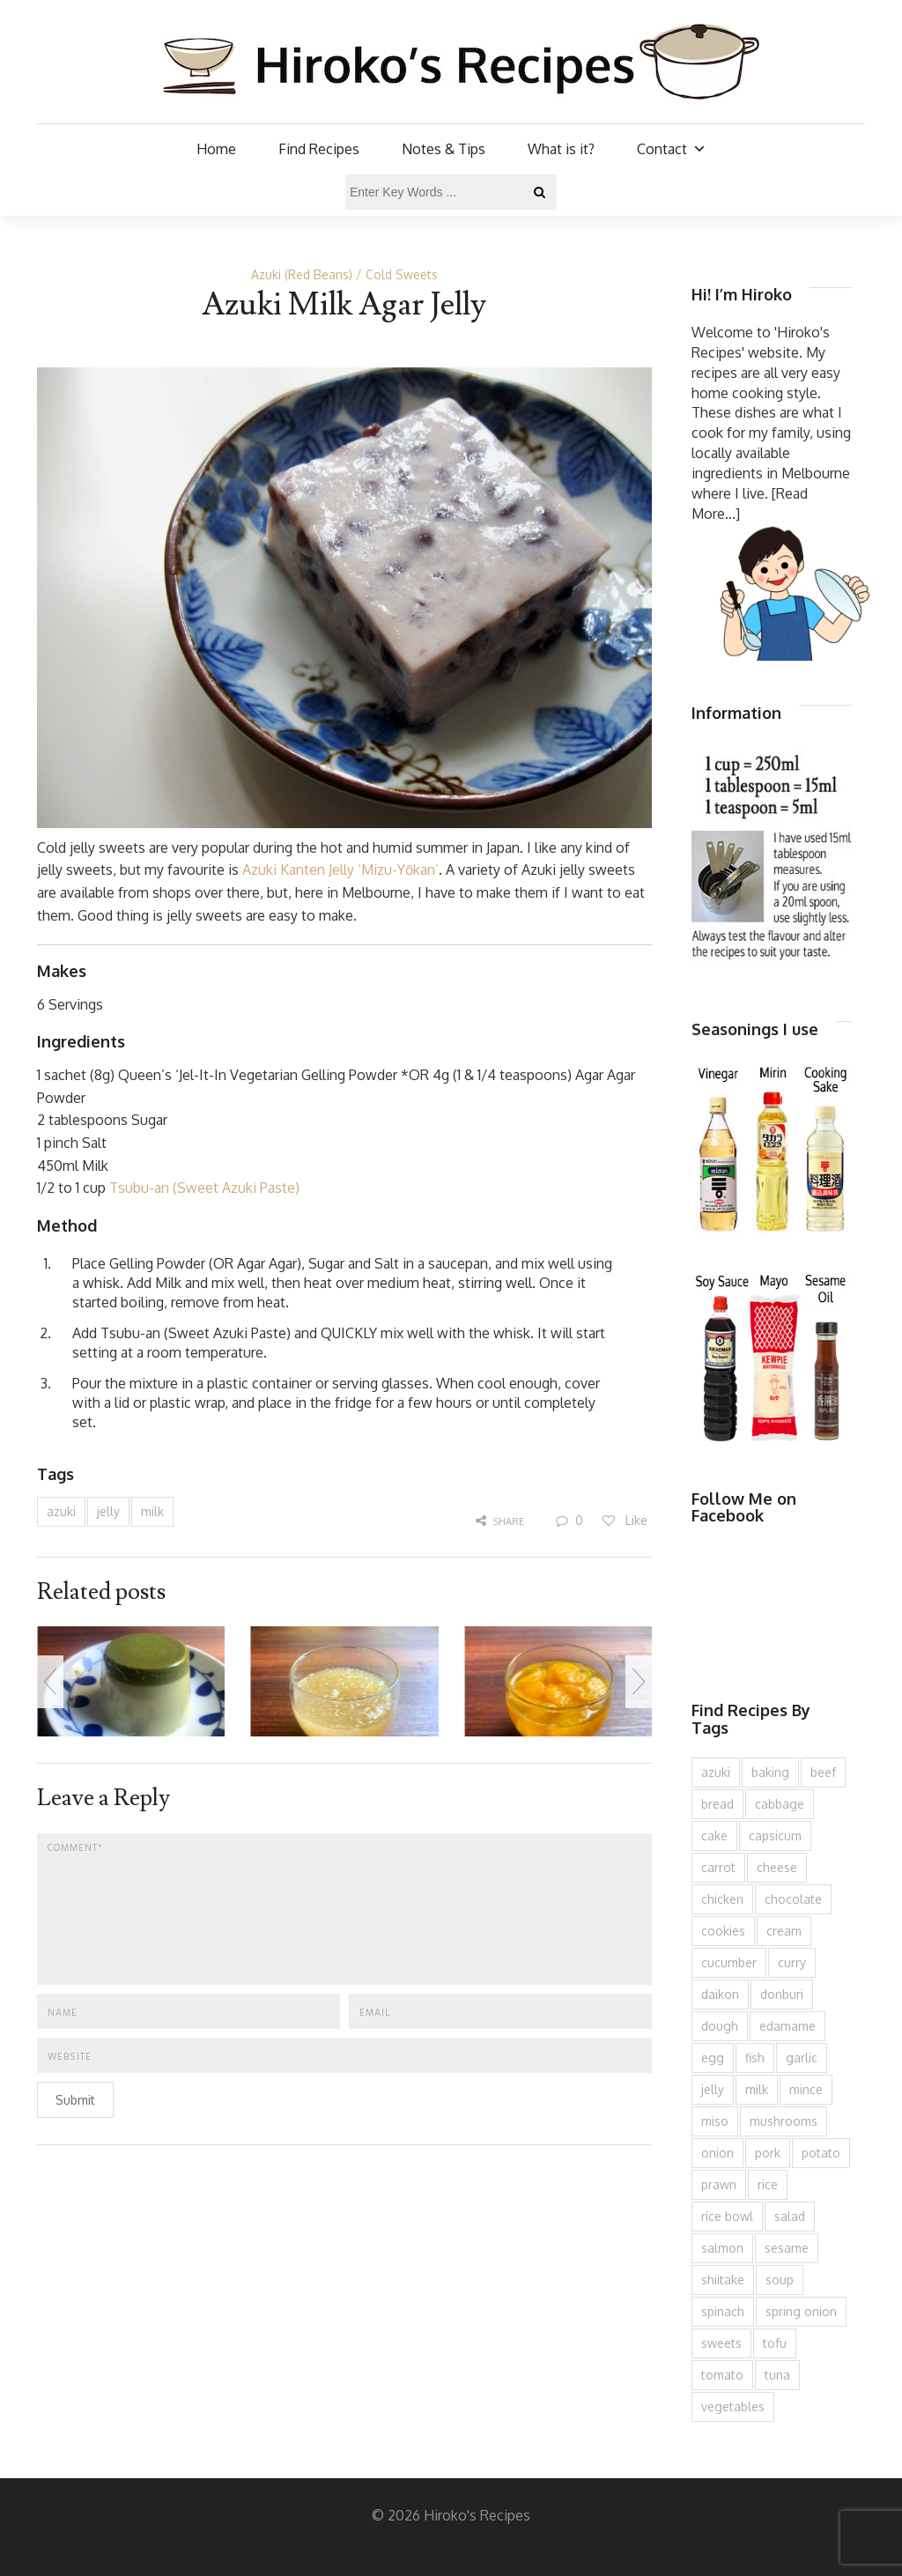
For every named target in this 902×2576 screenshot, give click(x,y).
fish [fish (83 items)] (755, 2057)
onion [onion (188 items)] (717, 2152)
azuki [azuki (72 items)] (715, 1772)
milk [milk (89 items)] (756, 2089)
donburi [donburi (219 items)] (781, 1994)
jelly (108, 1511)
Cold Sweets (402, 274)
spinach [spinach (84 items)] (722, 2311)
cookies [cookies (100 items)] (723, 1930)
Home (216, 149)
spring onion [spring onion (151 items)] (801, 2311)
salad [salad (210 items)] (789, 2216)
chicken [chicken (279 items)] (722, 1898)
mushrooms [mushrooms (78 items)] (783, 2120)
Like (624, 1520)
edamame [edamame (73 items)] (787, 2025)
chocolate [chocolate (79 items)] (793, 1898)
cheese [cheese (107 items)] (777, 1867)
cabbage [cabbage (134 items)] (779, 1803)
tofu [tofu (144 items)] (775, 2342)
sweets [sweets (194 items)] (721, 2342)
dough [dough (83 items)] (719, 2025)
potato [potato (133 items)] (821, 2152)
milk (152, 1511)
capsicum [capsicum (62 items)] (775, 1835)
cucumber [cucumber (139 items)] (729, 1962)
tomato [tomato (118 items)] (722, 2374)
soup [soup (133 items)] (779, 2279)
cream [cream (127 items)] (784, 1930)
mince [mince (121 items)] (806, 2089)
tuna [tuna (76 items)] (777, 2374)
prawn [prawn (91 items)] (718, 2184)
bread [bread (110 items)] (717, 1803)
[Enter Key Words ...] (451, 192)
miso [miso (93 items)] (714, 2120)
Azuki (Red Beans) (301, 274)
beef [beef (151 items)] (823, 1772)
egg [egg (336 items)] (712, 2057)
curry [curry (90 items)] (792, 1962)
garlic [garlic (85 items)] (801, 2057)
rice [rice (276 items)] (768, 2184)
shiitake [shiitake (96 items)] (722, 2279)
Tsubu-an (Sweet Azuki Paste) (204, 1187)
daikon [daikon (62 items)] (720, 1994)
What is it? (561, 149)
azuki (61, 1511)
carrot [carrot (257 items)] (718, 1867)
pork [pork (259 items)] (767, 2152)
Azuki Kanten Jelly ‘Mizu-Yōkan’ (340, 869)
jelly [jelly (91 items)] (712, 2089)
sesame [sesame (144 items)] (787, 2247)
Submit (75, 2099)
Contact (671, 149)
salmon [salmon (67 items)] (722, 2247)
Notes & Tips (443, 149)
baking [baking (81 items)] (770, 1772)
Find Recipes (318, 149)
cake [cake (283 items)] (714, 1835)
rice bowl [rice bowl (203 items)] (727, 2216)
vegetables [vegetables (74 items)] (733, 2406)
